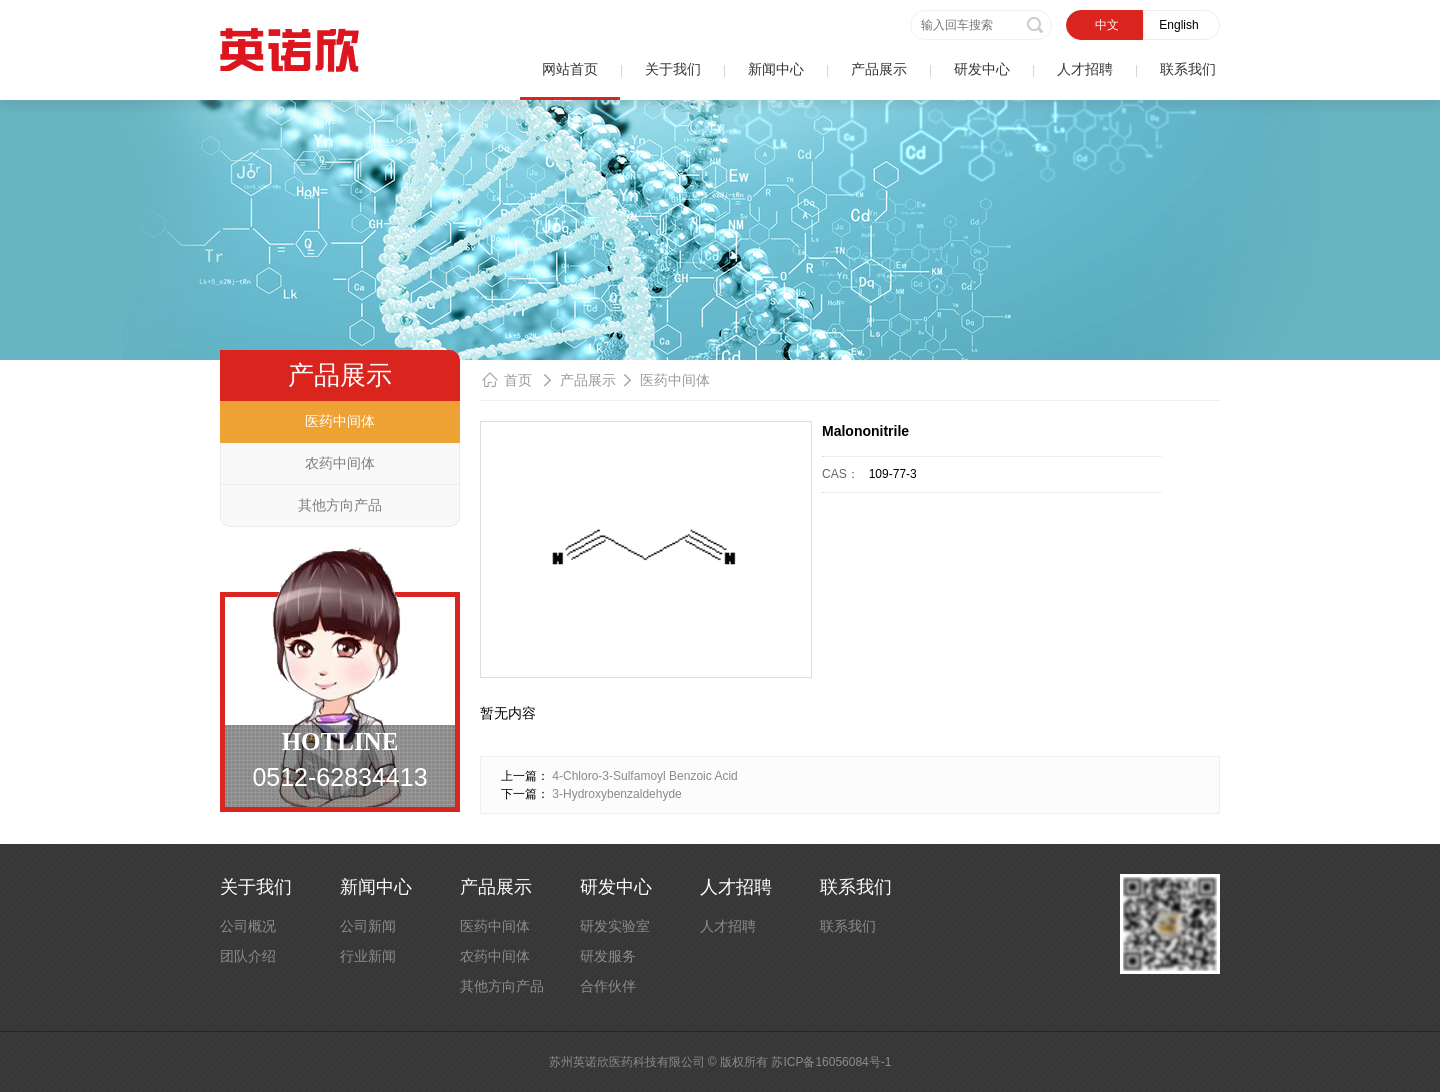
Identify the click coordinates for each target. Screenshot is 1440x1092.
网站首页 (570, 69)
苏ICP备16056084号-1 (831, 1062)
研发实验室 (615, 926)
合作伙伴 (608, 986)
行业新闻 (368, 956)
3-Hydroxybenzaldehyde (616, 794)
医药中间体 (340, 421)
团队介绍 (248, 956)
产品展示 (879, 69)
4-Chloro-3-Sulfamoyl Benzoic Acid (644, 776)
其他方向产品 (340, 505)
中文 (1107, 25)
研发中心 (982, 69)
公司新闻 (368, 926)
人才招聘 (1085, 69)
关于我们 (673, 69)
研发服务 (608, 956)
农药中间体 (340, 463)
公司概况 (248, 926)
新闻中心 (776, 69)
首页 (518, 380)
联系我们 (1188, 69)
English (1178, 25)
